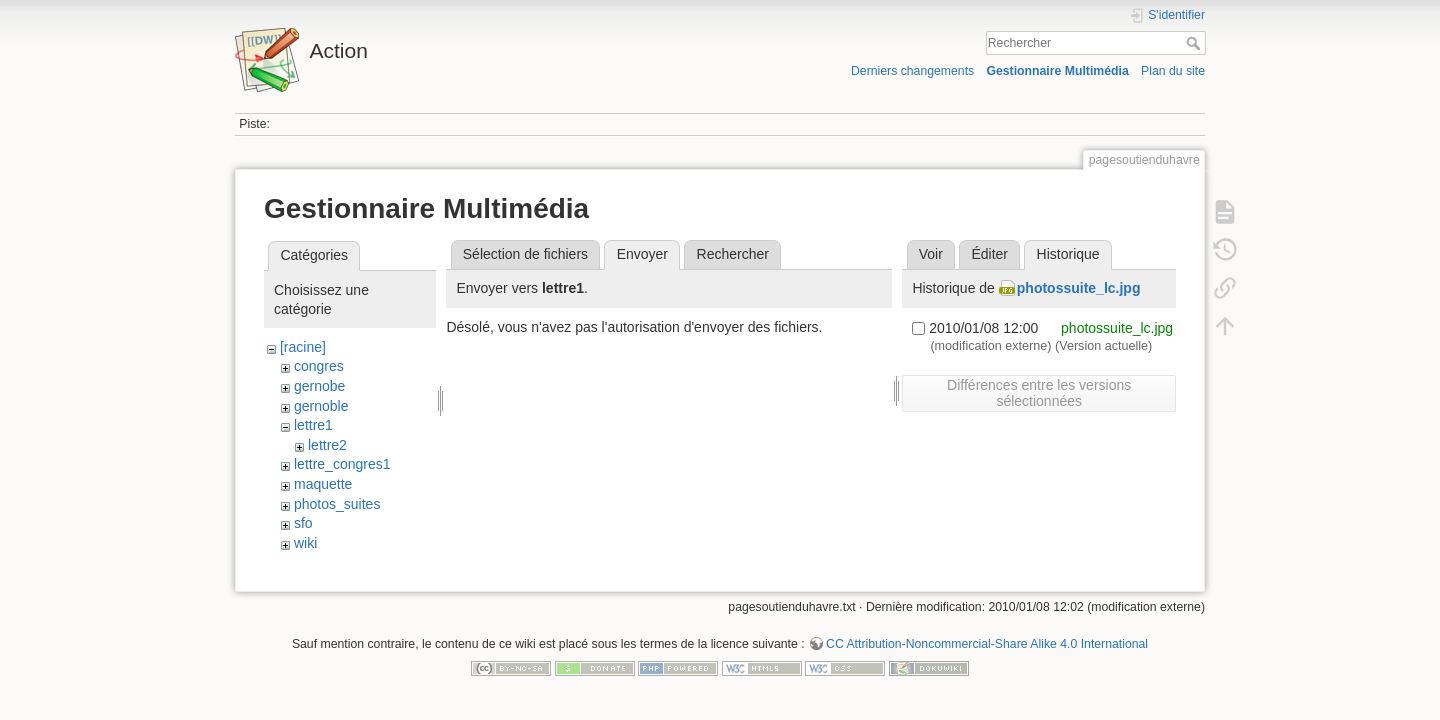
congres (319, 366)
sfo (303, 523)
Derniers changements (912, 71)
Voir (931, 254)
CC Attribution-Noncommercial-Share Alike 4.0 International (987, 654)
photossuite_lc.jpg (1079, 288)
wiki (305, 543)
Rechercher (1195, 43)
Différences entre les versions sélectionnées (1039, 393)
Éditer (989, 254)
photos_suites (337, 504)
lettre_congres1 (342, 464)
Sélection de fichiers (525, 254)
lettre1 (313, 425)
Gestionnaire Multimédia (1057, 71)
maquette (323, 484)
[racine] (303, 347)
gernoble (321, 406)
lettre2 (327, 445)
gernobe (319, 386)
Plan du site (1173, 71)
